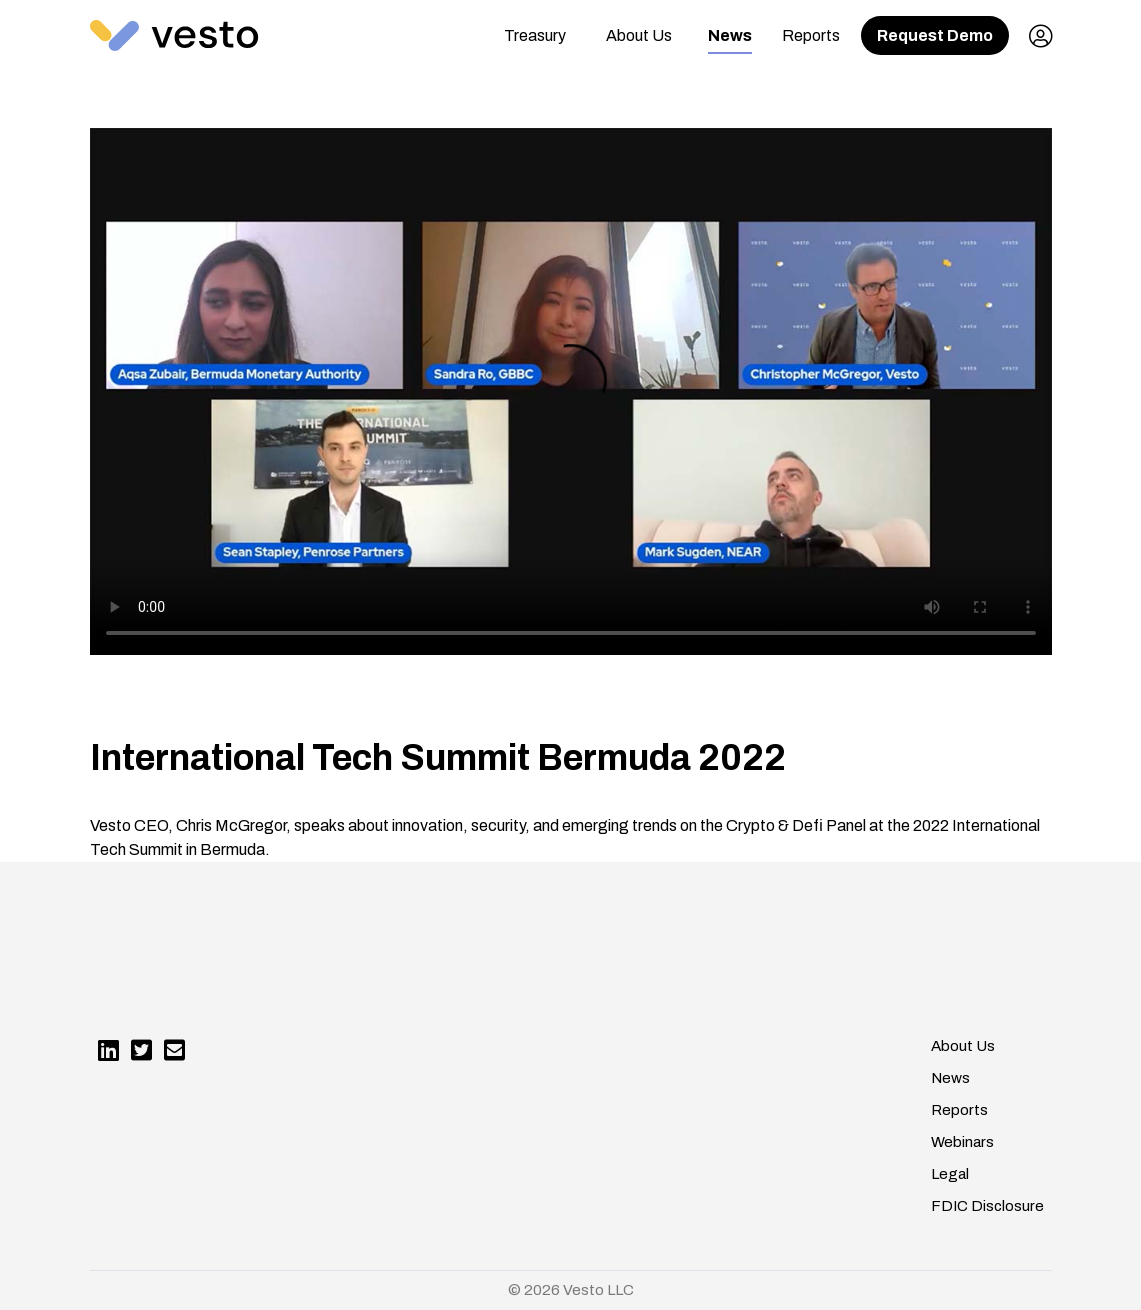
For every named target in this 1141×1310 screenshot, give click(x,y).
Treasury (535, 35)
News (730, 35)
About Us (639, 35)
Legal (950, 1174)
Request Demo (935, 35)
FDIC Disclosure (987, 1206)
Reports (811, 35)
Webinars (962, 1142)
